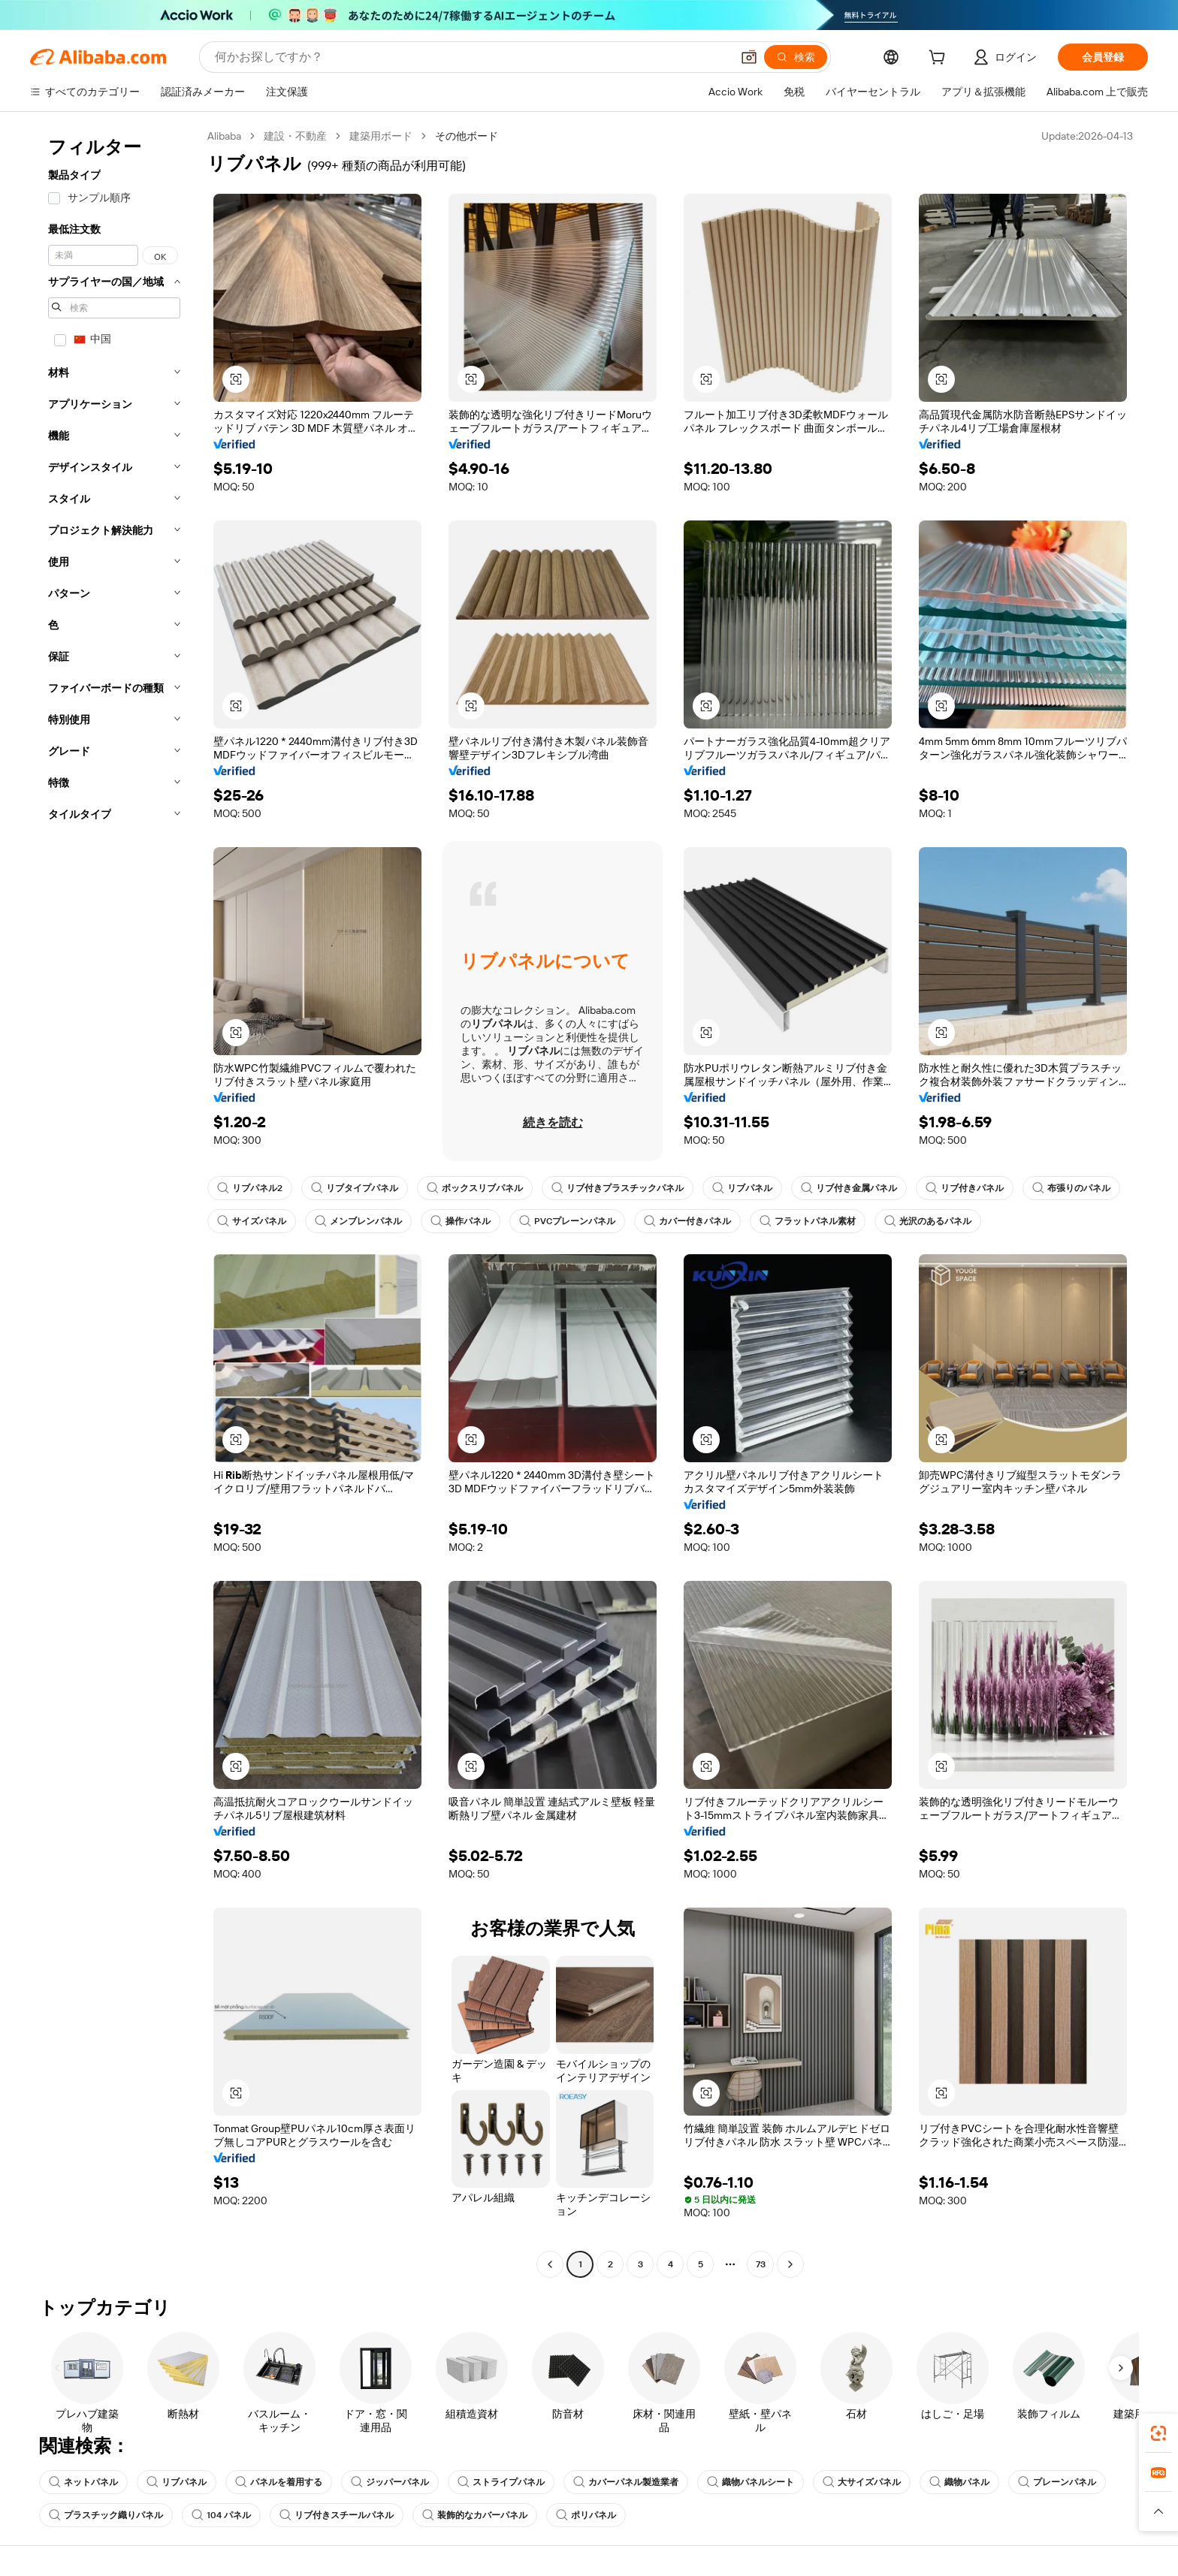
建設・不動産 (295, 136)
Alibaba (224, 136)
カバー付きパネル (687, 1221)
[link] (1158, 2433)
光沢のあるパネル (927, 1221)
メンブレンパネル (358, 1221)
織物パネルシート (750, 2482)
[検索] (795, 57)
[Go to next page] (790, 2264)
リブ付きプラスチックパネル (617, 1188)
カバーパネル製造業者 (625, 2482)
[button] (749, 57)
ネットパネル (83, 2482)
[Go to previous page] (549, 2264)
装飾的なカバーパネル (474, 2515)
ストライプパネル (501, 2482)
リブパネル (742, 1188)
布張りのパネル (1071, 1188)
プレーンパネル (1057, 2482)
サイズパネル (251, 1221)
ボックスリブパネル (475, 1188)
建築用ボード (380, 136)
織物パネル (959, 2482)
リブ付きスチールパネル (336, 2515)
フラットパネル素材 (808, 1221)
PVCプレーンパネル (567, 1221)
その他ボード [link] (466, 136)
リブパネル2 (249, 1188)
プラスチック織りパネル (106, 2515)
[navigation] (114, 1202)
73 (761, 2264)
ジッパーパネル (390, 2482)
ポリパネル (586, 2515)
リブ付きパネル (965, 1188)
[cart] (940, 59)
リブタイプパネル (354, 1188)
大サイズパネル (862, 2482)
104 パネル (221, 2515)
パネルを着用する (278, 2482)
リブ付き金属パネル (849, 1188)
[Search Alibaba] (471, 57)
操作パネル (460, 1221)
